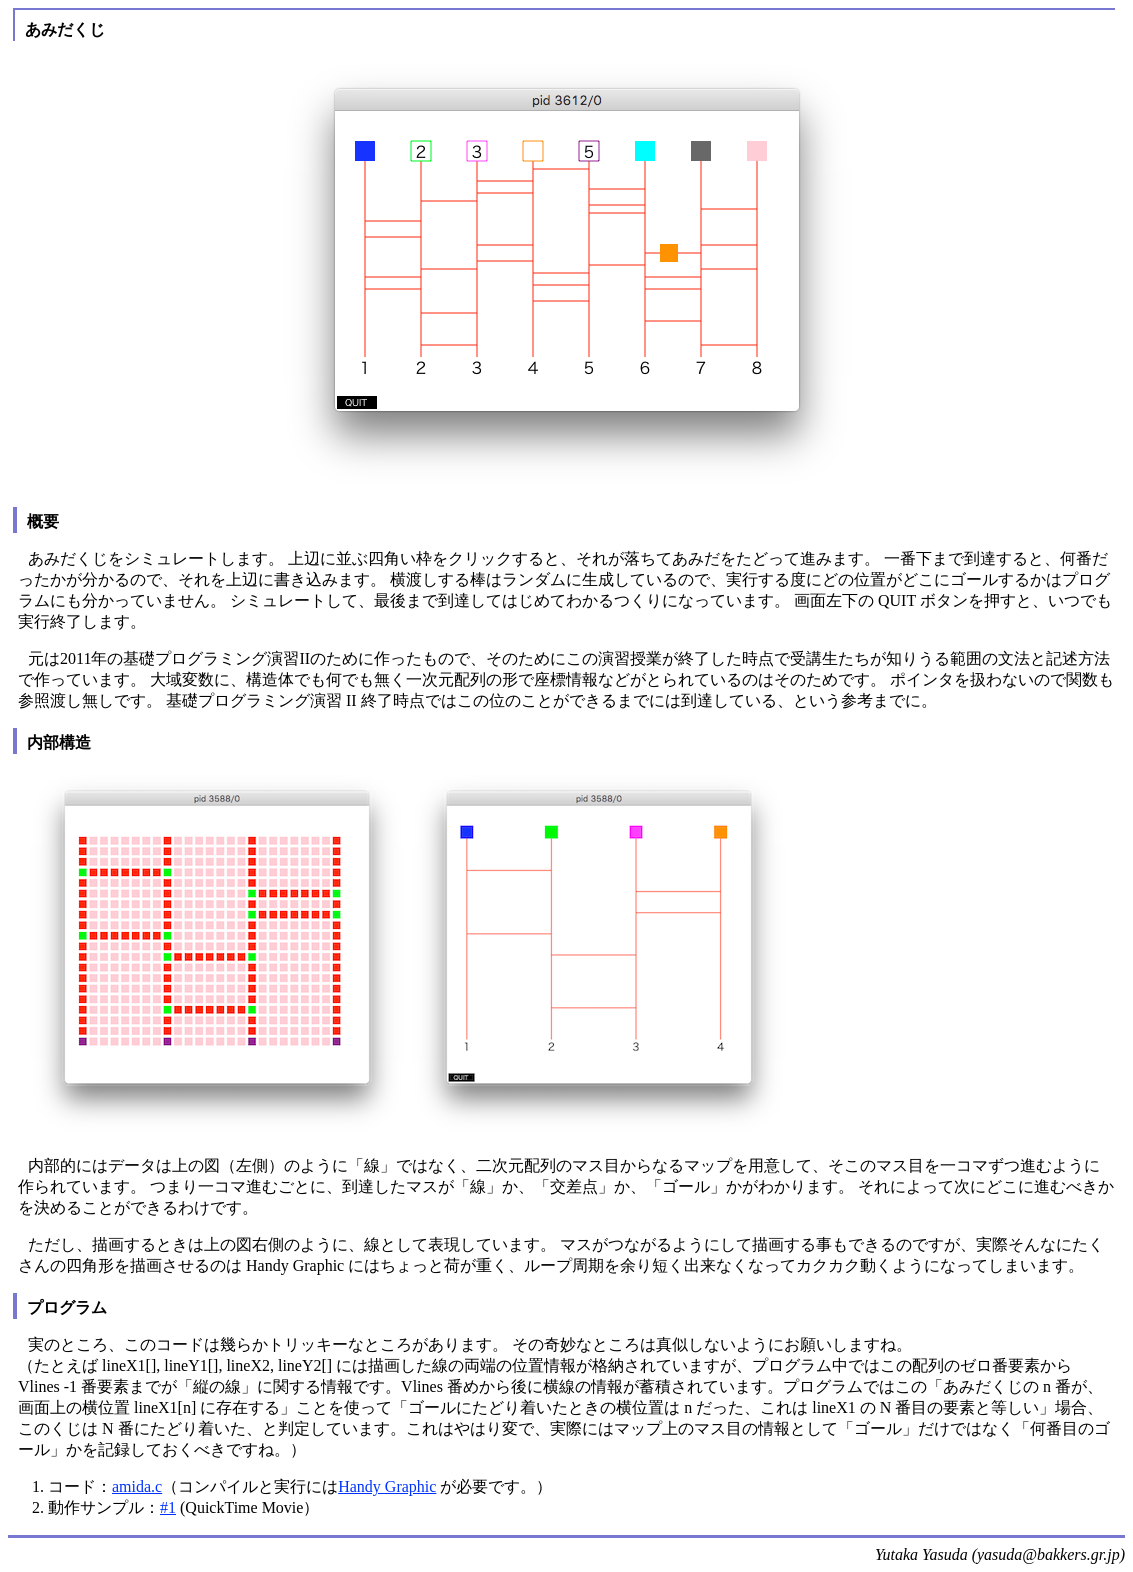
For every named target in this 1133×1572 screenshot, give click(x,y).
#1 (168, 1507)
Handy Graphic (387, 1486)
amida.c (137, 1486)
